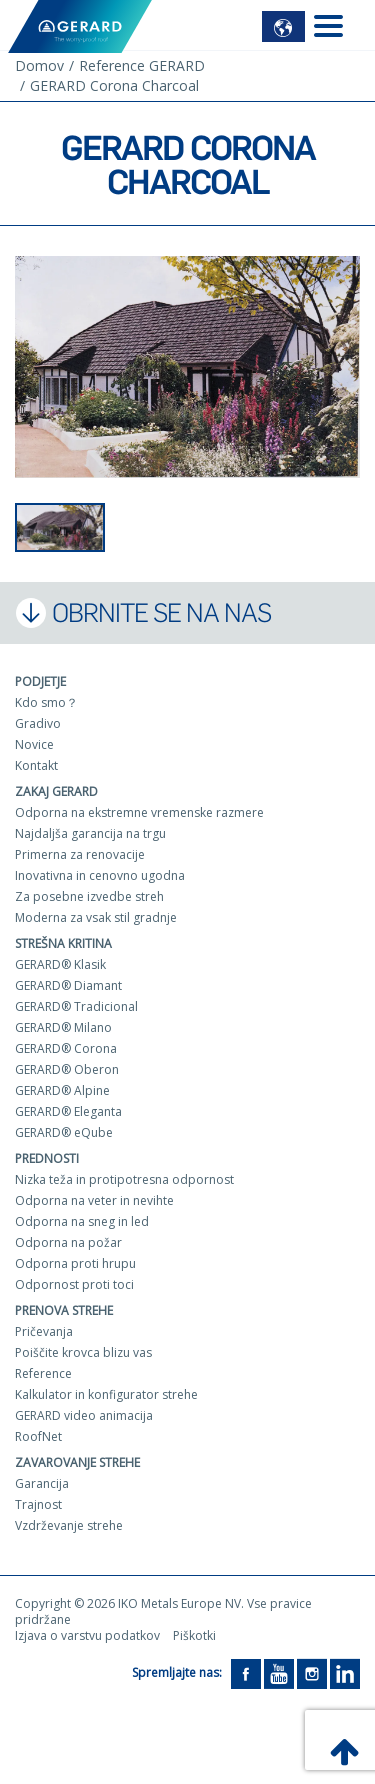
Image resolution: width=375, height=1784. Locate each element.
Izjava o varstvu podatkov (87, 1635)
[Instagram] (312, 1673)
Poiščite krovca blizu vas (83, 1352)
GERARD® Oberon (67, 1069)
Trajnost (38, 1504)
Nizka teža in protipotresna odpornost (124, 1179)
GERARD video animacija (84, 1415)
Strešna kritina (63, 943)
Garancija (42, 1483)
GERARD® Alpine (62, 1090)
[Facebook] (246, 1673)
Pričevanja (44, 1331)
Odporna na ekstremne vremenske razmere (139, 812)
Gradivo (38, 723)
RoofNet (38, 1436)
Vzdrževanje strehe (69, 1525)
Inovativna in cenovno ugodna (100, 875)
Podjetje (40, 681)
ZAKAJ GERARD (56, 791)
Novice (34, 744)
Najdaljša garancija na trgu (90, 833)
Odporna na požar (68, 1242)
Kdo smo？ (46, 702)
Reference (43, 1373)
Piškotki (194, 1635)
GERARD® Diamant (68, 985)
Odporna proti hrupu (75, 1263)
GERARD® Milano (63, 1027)
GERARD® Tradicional (76, 1006)
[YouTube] (279, 1673)
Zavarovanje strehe (77, 1462)
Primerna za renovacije (80, 854)
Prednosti (47, 1158)
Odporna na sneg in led (82, 1221)
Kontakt (36, 765)
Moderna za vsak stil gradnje (96, 917)
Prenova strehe (64, 1310)
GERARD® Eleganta (68, 1111)
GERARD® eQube (64, 1132)
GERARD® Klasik (60, 964)
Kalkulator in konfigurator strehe (106, 1394)
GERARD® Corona (66, 1048)
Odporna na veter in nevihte (94, 1200)
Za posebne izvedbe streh (89, 896)
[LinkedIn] (345, 1673)
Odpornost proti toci (74, 1284)
